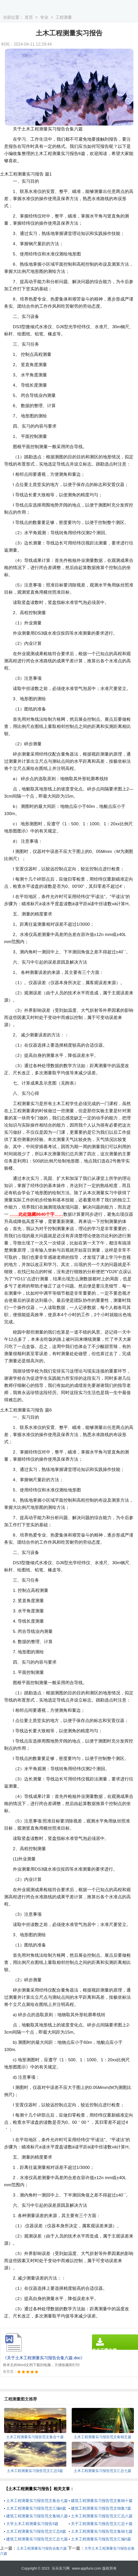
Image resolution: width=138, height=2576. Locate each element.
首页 (29, 17)
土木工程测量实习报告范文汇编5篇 (101, 2539)
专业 (44, 17)
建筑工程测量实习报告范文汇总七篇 (37, 2539)
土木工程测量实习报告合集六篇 (41, 2548)
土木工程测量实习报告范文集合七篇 (37, 2500)
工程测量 (64, 17)
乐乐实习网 (61, 2568)
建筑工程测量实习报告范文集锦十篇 (102, 2500)
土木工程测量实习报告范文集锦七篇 (102, 2531)
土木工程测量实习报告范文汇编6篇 (36, 2508)
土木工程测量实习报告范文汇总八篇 (102, 2516)
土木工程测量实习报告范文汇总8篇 (36, 2531)
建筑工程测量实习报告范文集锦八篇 (37, 2516)
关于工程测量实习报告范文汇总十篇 (102, 2523)
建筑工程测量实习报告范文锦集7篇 (101, 2508)
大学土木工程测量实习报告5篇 (32, 2523)
